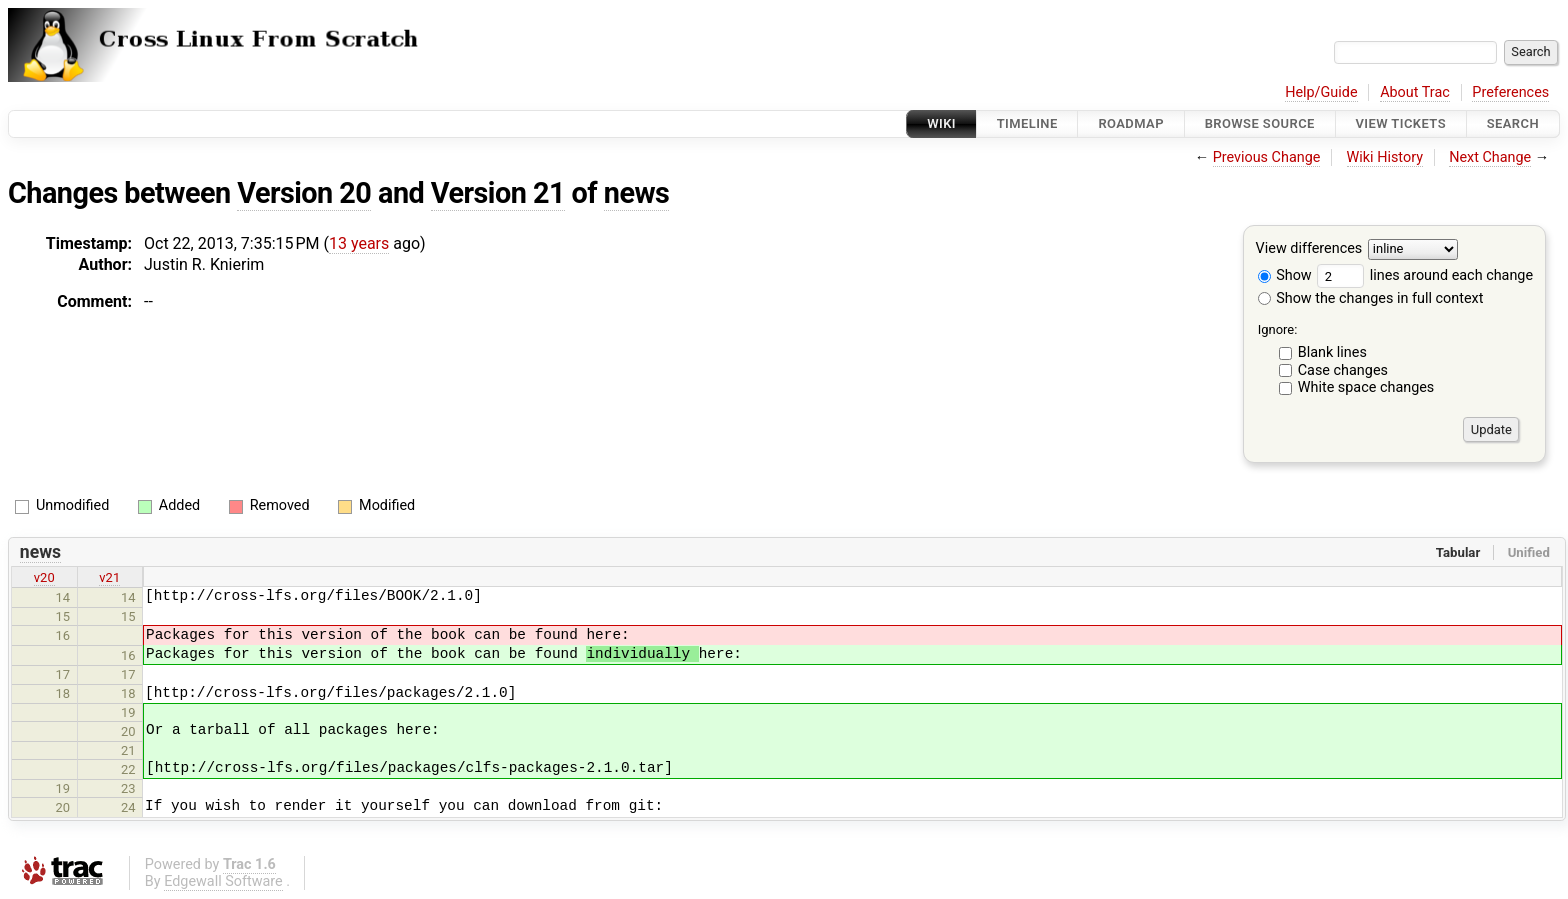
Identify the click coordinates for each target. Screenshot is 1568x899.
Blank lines (1332, 352)
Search (1513, 123)
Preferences (1510, 92)
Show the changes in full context (1371, 298)
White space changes (1366, 387)
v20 (44, 577)
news (637, 193)
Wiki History (1385, 157)
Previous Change (1267, 157)
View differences (1309, 249)
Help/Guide (1321, 92)
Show (1285, 275)
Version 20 (304, 193)
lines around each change (1425, 275)
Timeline (1027, 123)
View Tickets (1401, 123)
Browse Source (1260, 123)
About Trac (1415, 92)
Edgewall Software (223, 881)
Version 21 (498, 193)
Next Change (1490, 157)
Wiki (941, 123)
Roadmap (1131, 123)
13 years (359, 243)
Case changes (1343, 370)
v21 (109, 577)
